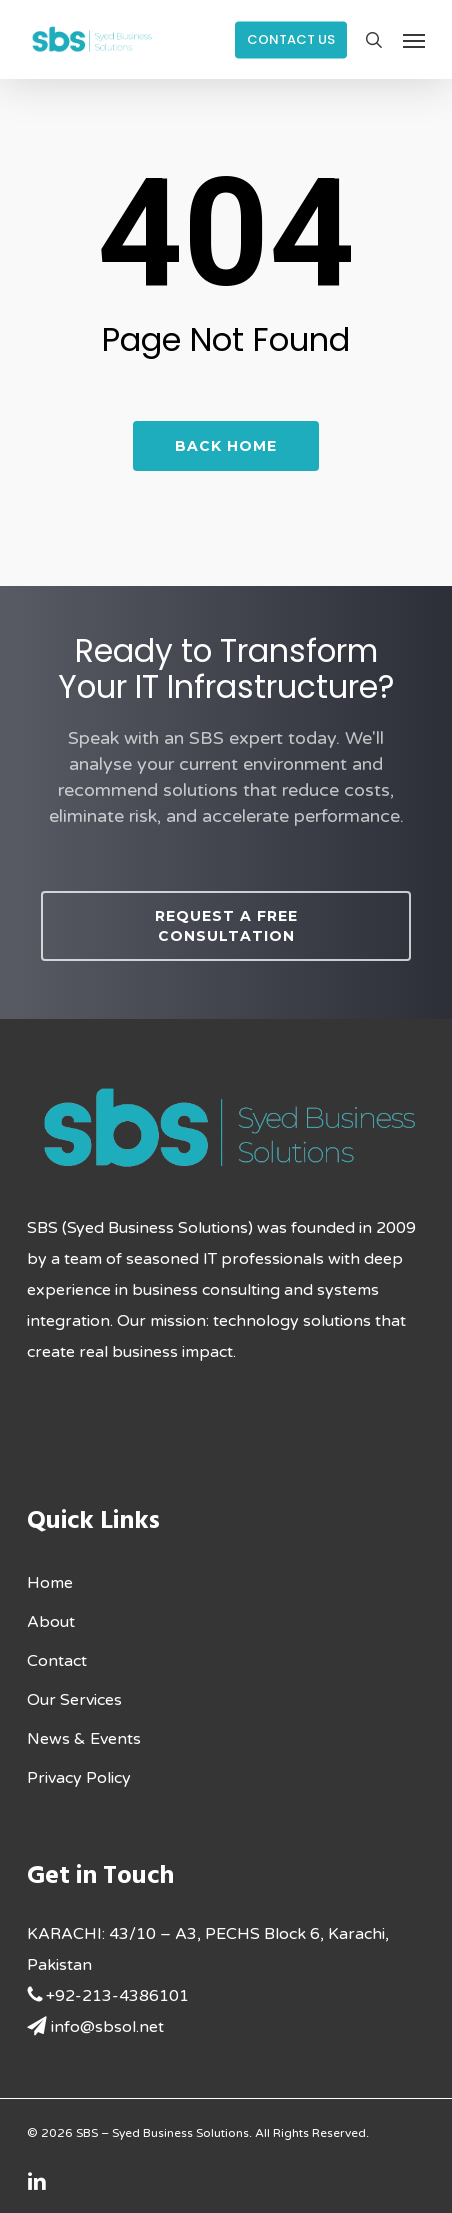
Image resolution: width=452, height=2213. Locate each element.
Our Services (74, 1700)
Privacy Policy (79, 1778)
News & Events (84, 1739)
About (51, 1622)
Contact (57, 1661)
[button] (414, 40)
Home (50, 1583)
